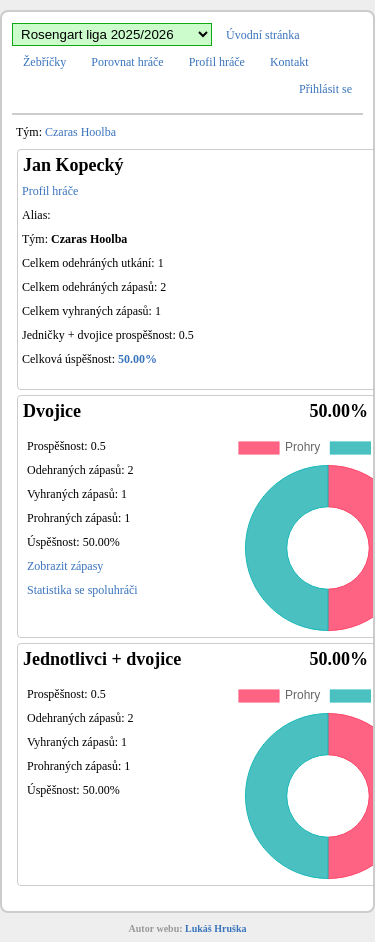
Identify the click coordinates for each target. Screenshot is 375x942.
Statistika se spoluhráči (82, 590)
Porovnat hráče (127, 62)
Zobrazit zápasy (65, 566)
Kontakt (289, 62)
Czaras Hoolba (80, 132)
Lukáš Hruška (215, 928)
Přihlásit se (325, 89)
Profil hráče (217, 62)
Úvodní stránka (263, 35)
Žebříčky (44, 62)
